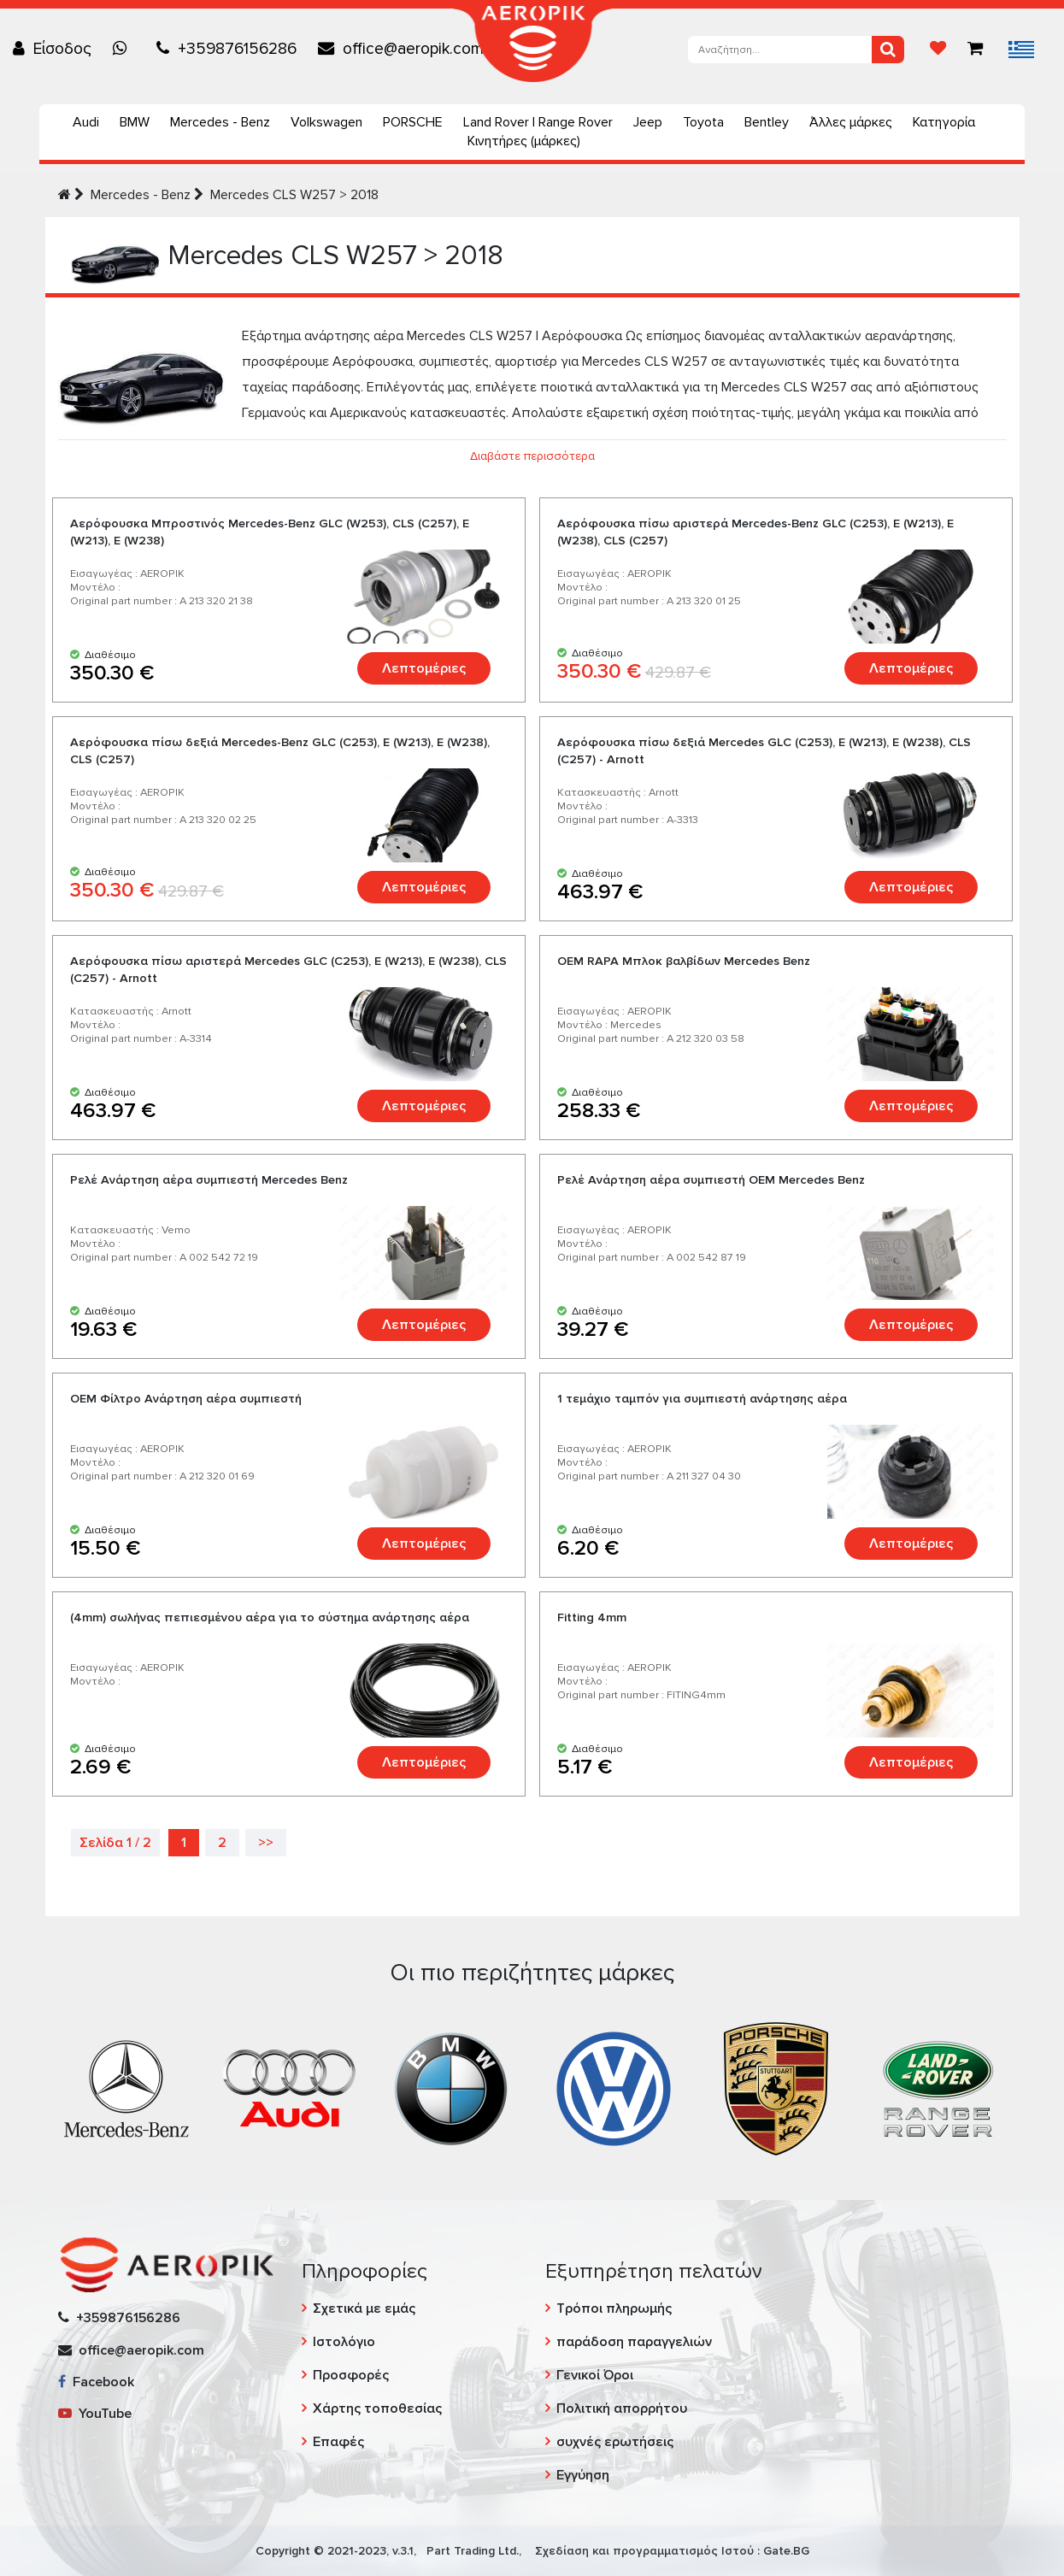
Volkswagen (326, 122)
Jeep (647, 122)
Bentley (766, 122)
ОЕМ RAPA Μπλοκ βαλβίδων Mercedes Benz (683, 961)
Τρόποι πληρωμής (614, 2308)
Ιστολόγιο (344, 2341)
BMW (135, 122)
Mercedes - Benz (220, 122)
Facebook (96, 2382)
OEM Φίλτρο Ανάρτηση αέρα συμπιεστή (186, 1398)
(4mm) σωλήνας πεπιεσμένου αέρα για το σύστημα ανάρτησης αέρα (269, 1617)
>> (265, 1842)
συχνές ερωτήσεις (614, 2441)
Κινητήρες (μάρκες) (523, 141)
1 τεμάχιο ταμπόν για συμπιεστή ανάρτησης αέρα (702, 1398)
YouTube (95, 2413)
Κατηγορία (944, 122)
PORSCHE (413, 122)
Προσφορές (351, 2375)
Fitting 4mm (591, 1617)
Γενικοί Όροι (594, 2375)
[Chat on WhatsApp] (124, 48)
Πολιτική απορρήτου (621, 2408)
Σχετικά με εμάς (364, 2308)
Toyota (703, 122)
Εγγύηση (582, 2475)
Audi (86, 122)
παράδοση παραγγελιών (634, 2341)
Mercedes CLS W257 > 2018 (294, 194)
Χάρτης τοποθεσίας (377, 2408)
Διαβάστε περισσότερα (532, 456)
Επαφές (338, 2441)
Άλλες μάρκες (850, 122)
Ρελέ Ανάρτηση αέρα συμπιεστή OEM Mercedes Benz (711, 1180)
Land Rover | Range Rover (538, 122)
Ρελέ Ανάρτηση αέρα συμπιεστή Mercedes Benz (209, 1180)
